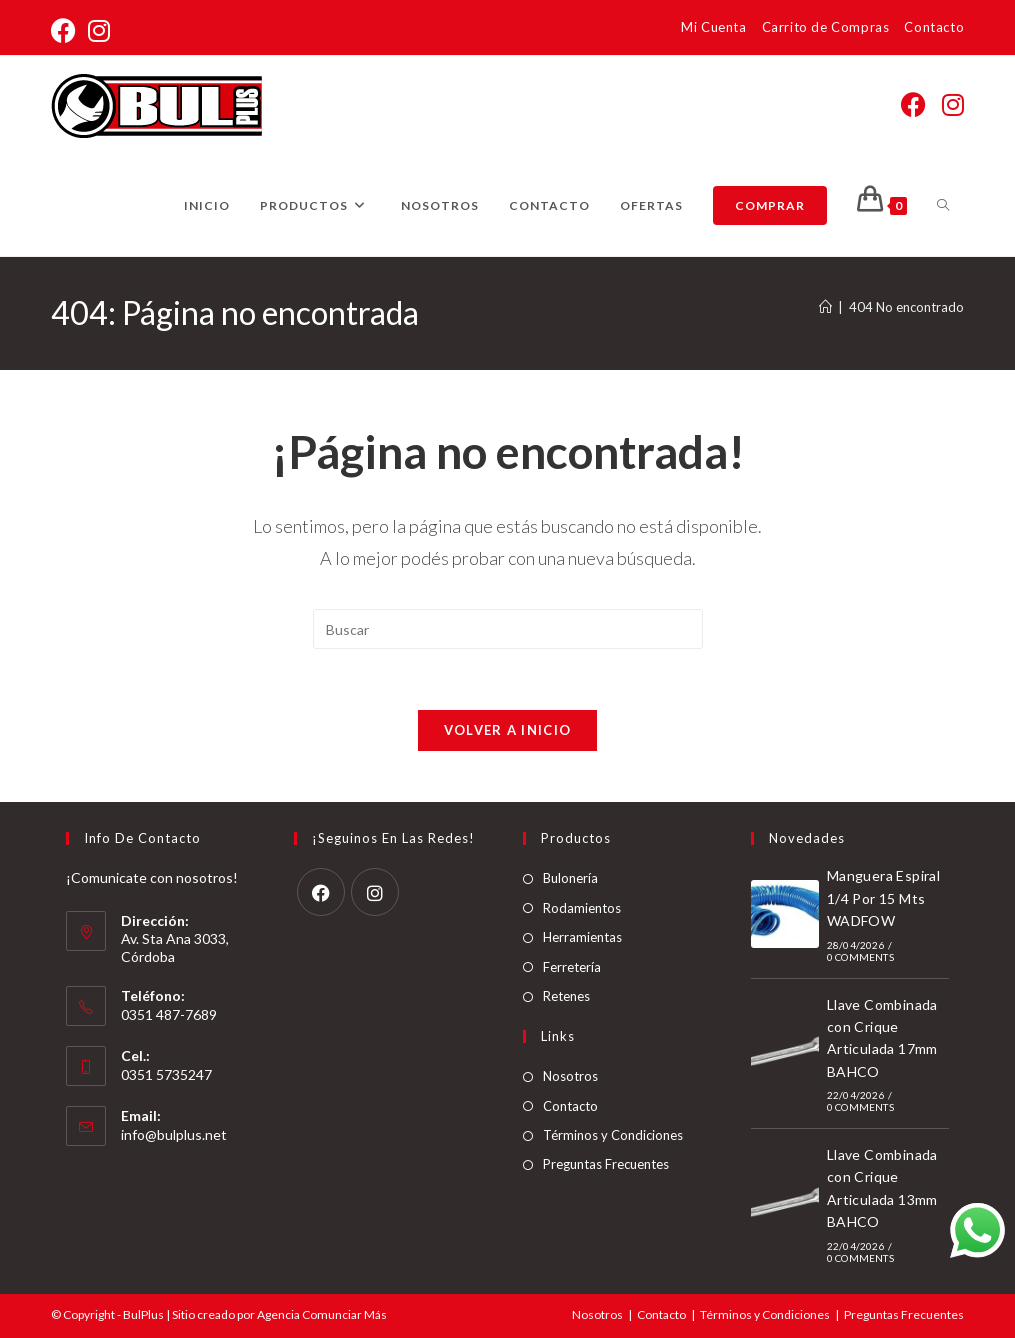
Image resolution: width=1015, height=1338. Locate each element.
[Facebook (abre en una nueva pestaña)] (66, 30)
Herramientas (582, 937)
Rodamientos (582, 908)
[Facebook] (321, 892)
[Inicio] (825, 307)
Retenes (566, 996)
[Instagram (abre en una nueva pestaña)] (99, 30)
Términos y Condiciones (613, 1135)
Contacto (934, 27)
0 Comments (860, 957)
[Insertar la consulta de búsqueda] (508, 629)
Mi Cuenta (713, 27)
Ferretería (572, 967)
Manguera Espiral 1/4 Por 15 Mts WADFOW (883, 898)
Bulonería (570, 878)
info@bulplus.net (174, 1134)
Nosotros (570, 1076)
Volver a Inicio (508, 730)
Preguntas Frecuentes (606, 1164)
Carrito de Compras (826, 27)
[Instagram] (375, 892)
